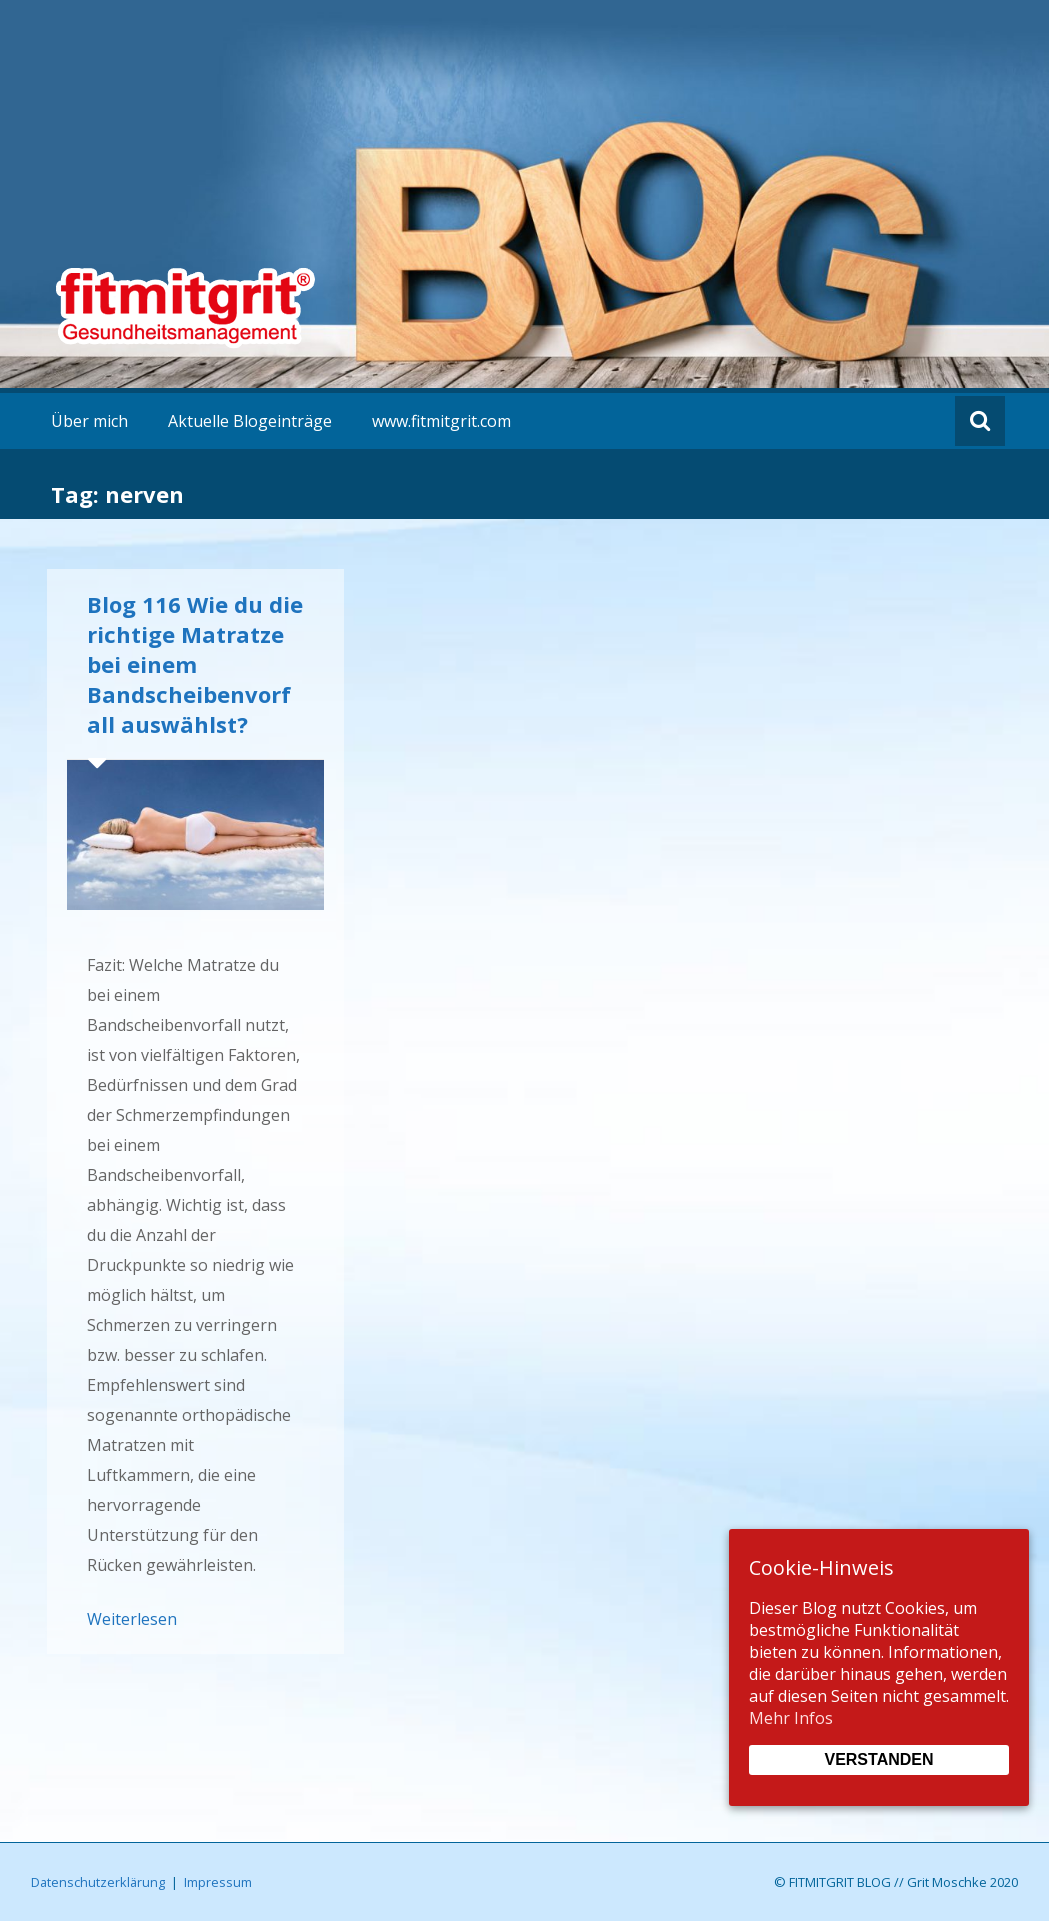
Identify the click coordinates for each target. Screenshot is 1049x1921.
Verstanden (878, 1759)
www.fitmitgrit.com (441, 421)
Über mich (89, 421)
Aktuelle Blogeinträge (250, 421)
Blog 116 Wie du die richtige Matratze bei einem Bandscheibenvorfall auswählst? (195, 664)
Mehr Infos (791, 1718)
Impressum (218, 1882)
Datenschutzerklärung (98, 1882)
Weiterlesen (132, 1619)
